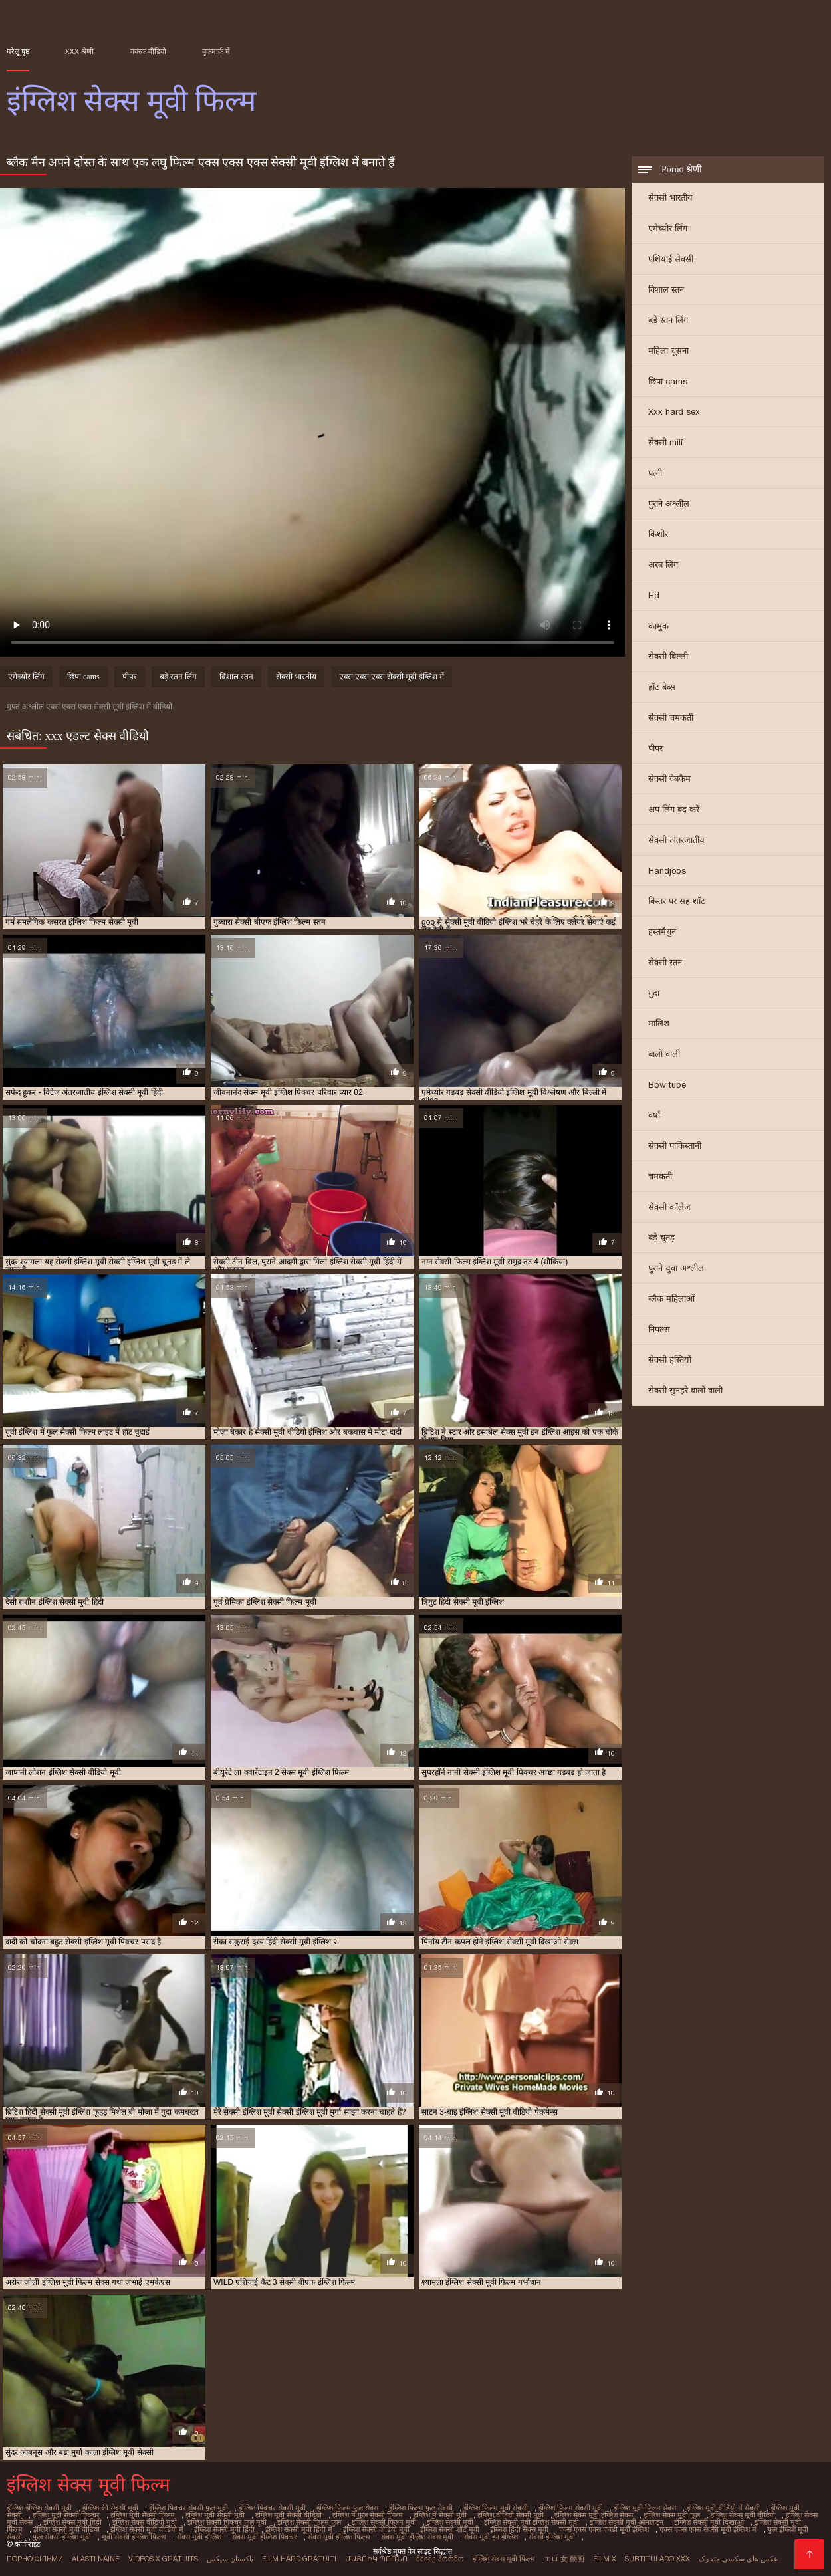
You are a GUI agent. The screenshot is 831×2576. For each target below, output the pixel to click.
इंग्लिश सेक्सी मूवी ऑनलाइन (626, 2522)
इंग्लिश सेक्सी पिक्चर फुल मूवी (227, 2522)
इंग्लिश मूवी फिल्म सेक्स (645, 2508)
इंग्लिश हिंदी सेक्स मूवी (519, 2529)
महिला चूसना (668, 351)
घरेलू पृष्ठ (18, 51)
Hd (653, 595)
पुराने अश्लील (668, 504)
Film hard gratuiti (299, 2559)
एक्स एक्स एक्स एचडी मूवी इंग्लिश (604, 2529)
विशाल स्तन (666, 289)
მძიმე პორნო (440, 2559)
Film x (604, 2559)
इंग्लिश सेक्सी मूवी (450, 2522)
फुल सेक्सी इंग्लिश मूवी (62, 2537)
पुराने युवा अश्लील (676, 1268)
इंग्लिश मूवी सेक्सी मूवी (215, 2515)
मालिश (658, 1023)
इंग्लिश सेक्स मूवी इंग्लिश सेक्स (593, 2515)
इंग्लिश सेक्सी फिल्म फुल (309, 2522)
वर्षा (654, 1115)
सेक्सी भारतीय (670, 198)
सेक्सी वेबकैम (669, 779)
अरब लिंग (663, 565)
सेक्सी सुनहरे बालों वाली (685, 1390)
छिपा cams (667, 381)
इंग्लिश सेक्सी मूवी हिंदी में (298, 2529)
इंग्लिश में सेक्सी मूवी (440, 2515)
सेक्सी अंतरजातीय (676, 840)
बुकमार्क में (216, 51)
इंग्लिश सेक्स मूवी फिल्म (504, 2559)
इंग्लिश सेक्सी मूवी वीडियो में (146, 2529)
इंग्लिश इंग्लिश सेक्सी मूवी (39, 2508)
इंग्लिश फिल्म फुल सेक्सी (421, 2508)
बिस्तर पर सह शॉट (676, 901)
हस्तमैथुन (662, 932)
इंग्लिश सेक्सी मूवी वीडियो (66, 2529)
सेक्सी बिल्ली (668, 656)
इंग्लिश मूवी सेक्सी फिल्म (142, 2515)
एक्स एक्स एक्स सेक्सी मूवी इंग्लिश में (391, 676)
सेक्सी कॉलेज (669, 1207)
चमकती (660, 1176)
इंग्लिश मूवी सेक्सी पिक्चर (66, 2515)
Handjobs (667, 871)
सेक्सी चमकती (670, 718)
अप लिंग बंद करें (673, 809)
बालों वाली (664, 1054)
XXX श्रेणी (79, 51)
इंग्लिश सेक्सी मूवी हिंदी (224, 2529)
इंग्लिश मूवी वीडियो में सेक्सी (723, 2508)
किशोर (658, 534)
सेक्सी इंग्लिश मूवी (552, 2537)
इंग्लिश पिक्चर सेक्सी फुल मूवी (188, 2508)
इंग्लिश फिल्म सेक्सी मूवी (570, 2508)
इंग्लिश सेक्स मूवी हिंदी (72, 2522)
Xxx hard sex (674, 412)
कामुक (658, 626)
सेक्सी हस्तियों (669, 1360)
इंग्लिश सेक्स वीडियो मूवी (144, 2522)
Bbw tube (667, 1085)
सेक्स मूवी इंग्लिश (199, 2537)
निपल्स (659, 1329)
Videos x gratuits (163, 2559)
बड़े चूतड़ (661, 1237)
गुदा (653, 993)
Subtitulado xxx (657, 2559)
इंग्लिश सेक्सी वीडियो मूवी (376, 2529)
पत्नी (655, 473)
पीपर (655, 748)
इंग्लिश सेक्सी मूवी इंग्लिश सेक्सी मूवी (531, 2522)
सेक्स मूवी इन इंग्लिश (491, 2537)
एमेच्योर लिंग (667, 228)
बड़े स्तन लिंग (668, 320)
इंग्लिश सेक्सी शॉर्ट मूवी (449, 2529)
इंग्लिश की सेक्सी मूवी (110, 2508)
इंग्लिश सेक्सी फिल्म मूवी (384, 2522)
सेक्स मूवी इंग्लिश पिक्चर (264, 2537)
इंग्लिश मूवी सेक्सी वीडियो (288, 2515)
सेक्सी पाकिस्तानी (674, 1146)
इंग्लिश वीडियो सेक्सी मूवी (510, 2515)
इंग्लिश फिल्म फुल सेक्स (347, 2508)
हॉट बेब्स (661, 687)
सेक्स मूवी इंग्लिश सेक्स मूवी (417, 2537)
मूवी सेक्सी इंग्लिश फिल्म (134, 2537)
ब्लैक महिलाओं (671, 1299)
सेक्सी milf (665, 442)
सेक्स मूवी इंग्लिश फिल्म (339, 2537)
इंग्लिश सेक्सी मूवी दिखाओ (709, 2522)
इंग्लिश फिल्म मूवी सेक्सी (495, 2508)
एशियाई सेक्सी (670, 259)
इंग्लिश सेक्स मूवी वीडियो (743, 2515)
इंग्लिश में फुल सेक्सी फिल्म (367, 2515)
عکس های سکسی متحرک (738, 2559)
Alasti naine (96, 2559)
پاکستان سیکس (230, 2559)
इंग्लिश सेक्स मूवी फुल (672, 2515)
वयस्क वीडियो (148, 51)
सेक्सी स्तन (665, 962)
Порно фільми (35, 2559)
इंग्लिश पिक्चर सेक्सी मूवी (272, 2508)
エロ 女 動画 (564, 2559)
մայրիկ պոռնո (376, 2559)
